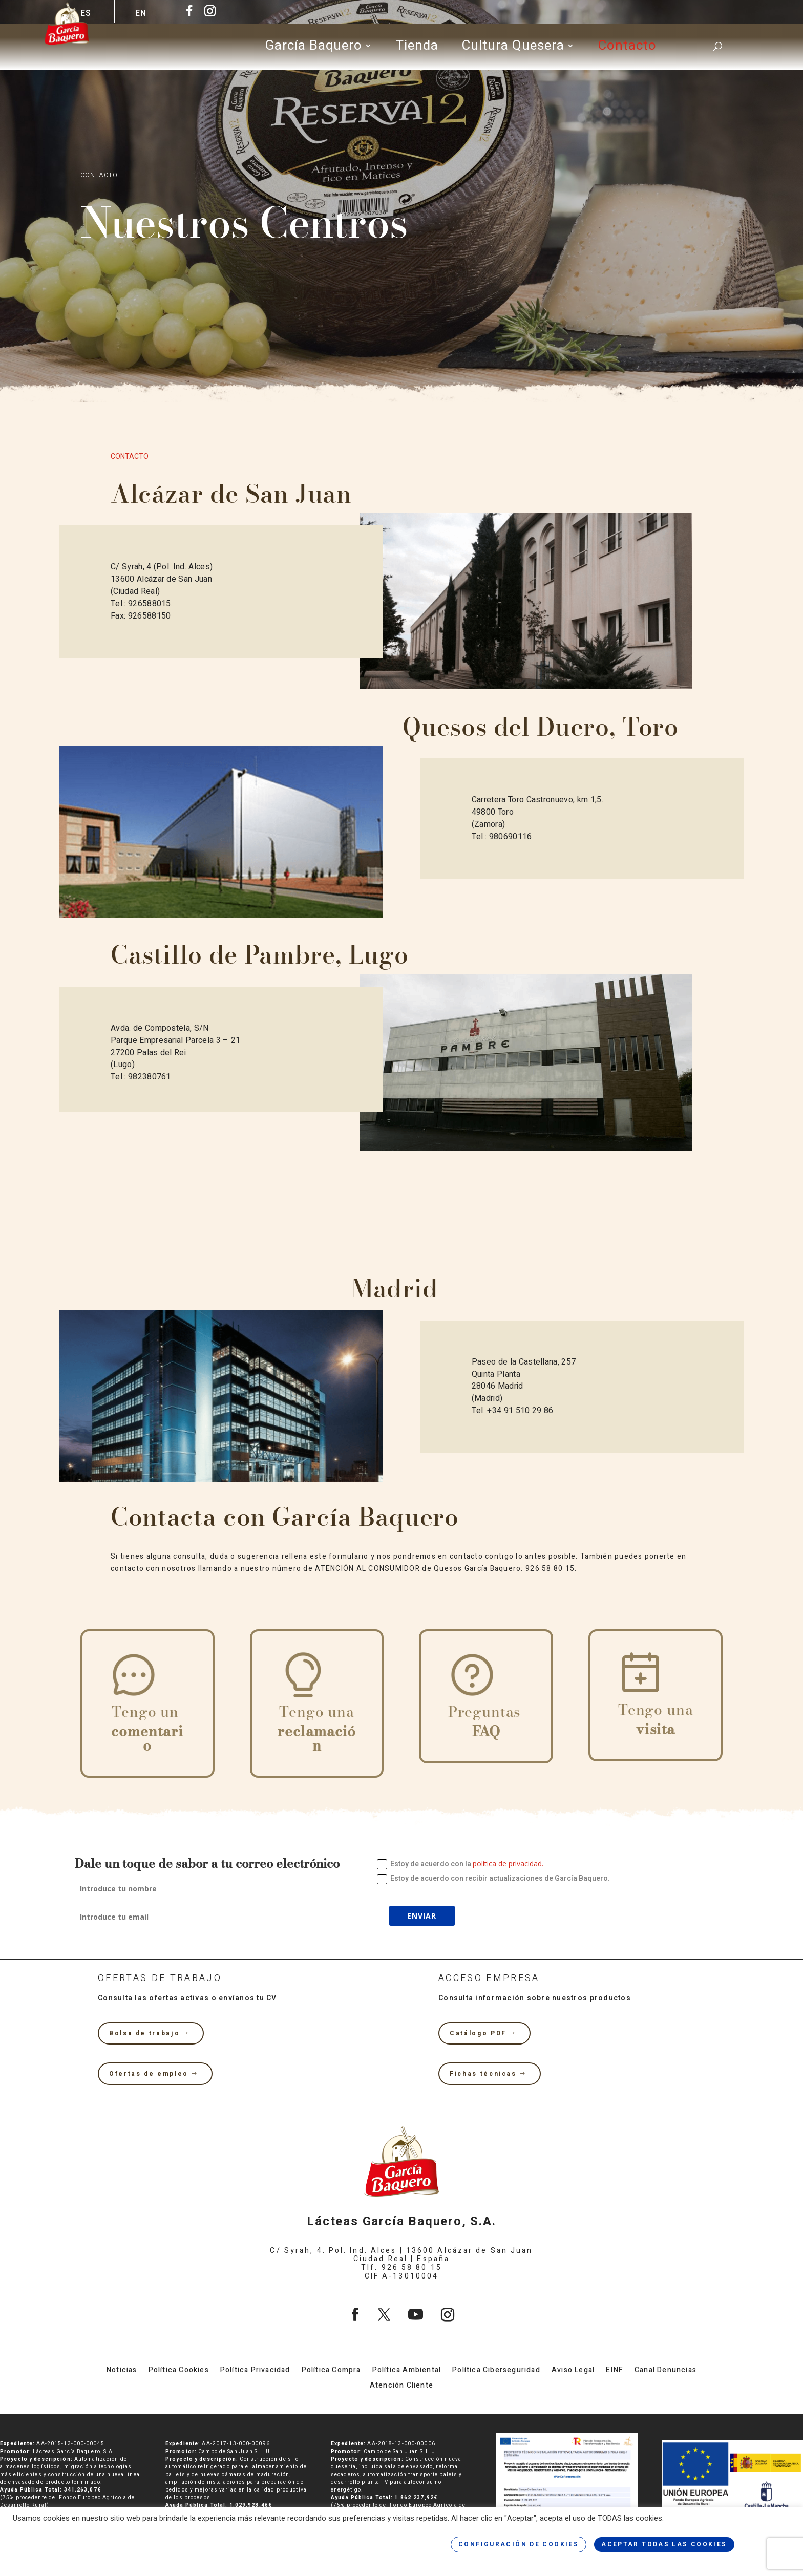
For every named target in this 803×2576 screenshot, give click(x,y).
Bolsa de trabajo (144, 2033)
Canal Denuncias (665, 2371)
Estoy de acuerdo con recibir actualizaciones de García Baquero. (493, 1878)
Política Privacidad (255, 2371)
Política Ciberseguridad (496, 2371)
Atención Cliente (401, 2386)
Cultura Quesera (512, 48)
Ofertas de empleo (148, 2073)
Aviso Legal (573, 2371)
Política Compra (331, 2371)
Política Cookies (179, 2371)
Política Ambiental (406, 2371)
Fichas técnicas (483, 2073)
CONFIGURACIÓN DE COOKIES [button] (518, 2544)
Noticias (122, 2371)
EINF (614, 2371)
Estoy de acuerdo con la (460, 1864)
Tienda (416, 48)
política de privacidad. (508, 1863)
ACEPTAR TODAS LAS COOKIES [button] (664, 2544)
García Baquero (313, 48)
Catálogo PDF (478, 2033)
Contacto (627, 48)
